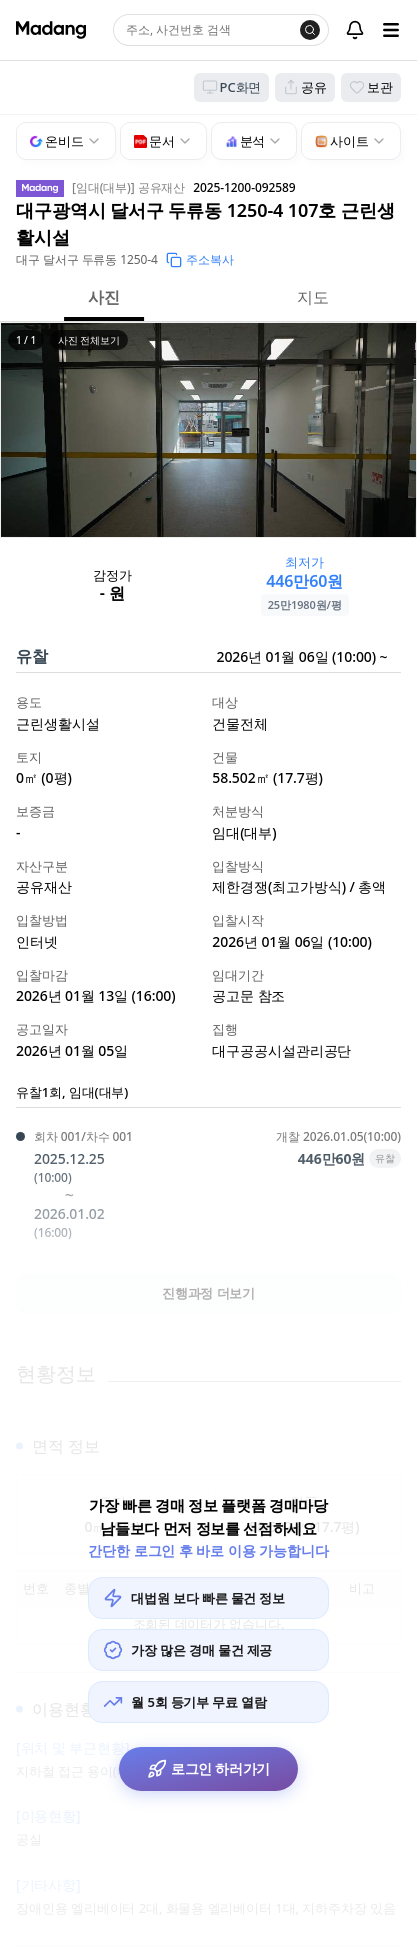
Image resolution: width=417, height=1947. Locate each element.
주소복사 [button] (200, 259)
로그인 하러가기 (208, 1769)
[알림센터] (355, 30)
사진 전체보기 (89, 340)
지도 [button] (313, 297)
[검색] (310, 30)
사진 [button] (104, 297)
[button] (208, 430)
